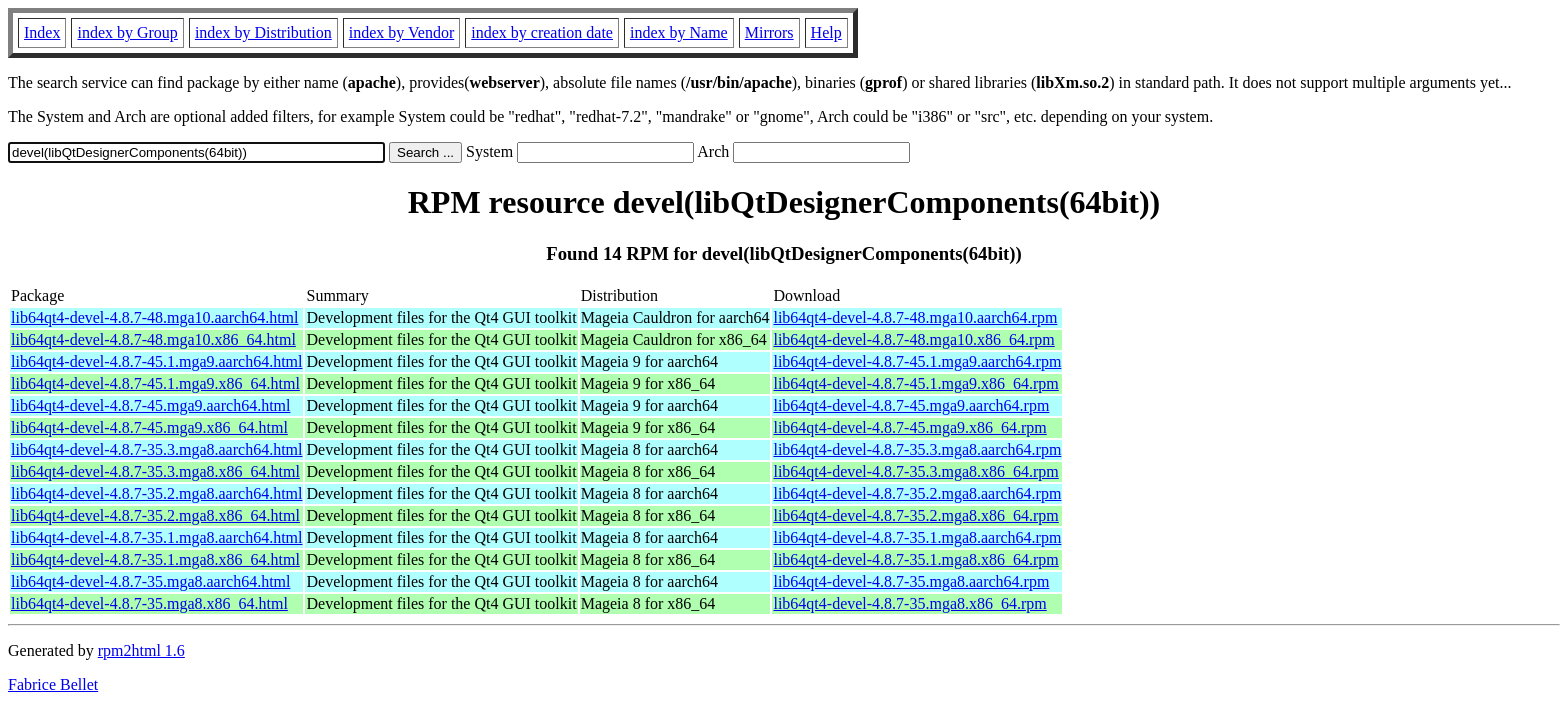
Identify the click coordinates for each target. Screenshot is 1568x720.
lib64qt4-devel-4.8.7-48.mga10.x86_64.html (153, 339)
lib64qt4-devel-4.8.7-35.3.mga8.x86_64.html (155, 471)
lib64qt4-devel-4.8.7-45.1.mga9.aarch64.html (156, 361)
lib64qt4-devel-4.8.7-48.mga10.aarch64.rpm (915, 317)
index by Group (127, 32)
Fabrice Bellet (53, 684)
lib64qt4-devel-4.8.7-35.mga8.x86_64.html (149, 603)
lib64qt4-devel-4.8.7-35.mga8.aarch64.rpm (911, 581)
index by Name (679, 32)
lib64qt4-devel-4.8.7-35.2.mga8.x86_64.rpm (915, 515)
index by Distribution (263, 32)
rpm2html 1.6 (141, 650)
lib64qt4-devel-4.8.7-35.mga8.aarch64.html (150, 581)
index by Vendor (401, 32)
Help (826, 32)
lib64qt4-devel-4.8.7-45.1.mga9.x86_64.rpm (915, 383)
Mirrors (769, 32)
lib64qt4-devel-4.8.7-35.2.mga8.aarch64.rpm (917, 493)
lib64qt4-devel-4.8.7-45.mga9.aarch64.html (150, 405)
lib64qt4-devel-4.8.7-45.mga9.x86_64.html (149, 427)
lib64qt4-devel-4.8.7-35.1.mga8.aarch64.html (156, 537)
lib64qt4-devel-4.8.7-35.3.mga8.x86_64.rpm (915, 471)
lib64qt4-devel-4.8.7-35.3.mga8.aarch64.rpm (917, 449)
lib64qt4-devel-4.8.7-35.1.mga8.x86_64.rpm (915, 559)
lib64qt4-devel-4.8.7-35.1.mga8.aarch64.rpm (917, 537)
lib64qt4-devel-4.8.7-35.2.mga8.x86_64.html (155, 515)
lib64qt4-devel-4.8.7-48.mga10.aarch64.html (154, 317)
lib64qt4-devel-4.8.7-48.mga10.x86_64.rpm (913, 339)
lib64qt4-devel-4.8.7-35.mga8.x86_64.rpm (909, 603)
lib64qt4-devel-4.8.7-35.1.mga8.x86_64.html (155, 559)
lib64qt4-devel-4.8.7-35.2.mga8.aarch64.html (156, 493)
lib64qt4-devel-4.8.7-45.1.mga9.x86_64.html (155, 383)
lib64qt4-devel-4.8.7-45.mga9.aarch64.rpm (911, 405)
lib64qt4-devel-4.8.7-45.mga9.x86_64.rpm (909, 427)
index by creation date (542, 32)
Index (42, 32)
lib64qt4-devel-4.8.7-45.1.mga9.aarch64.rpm (917, 361)
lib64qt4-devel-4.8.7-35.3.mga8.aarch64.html (156, 449)
